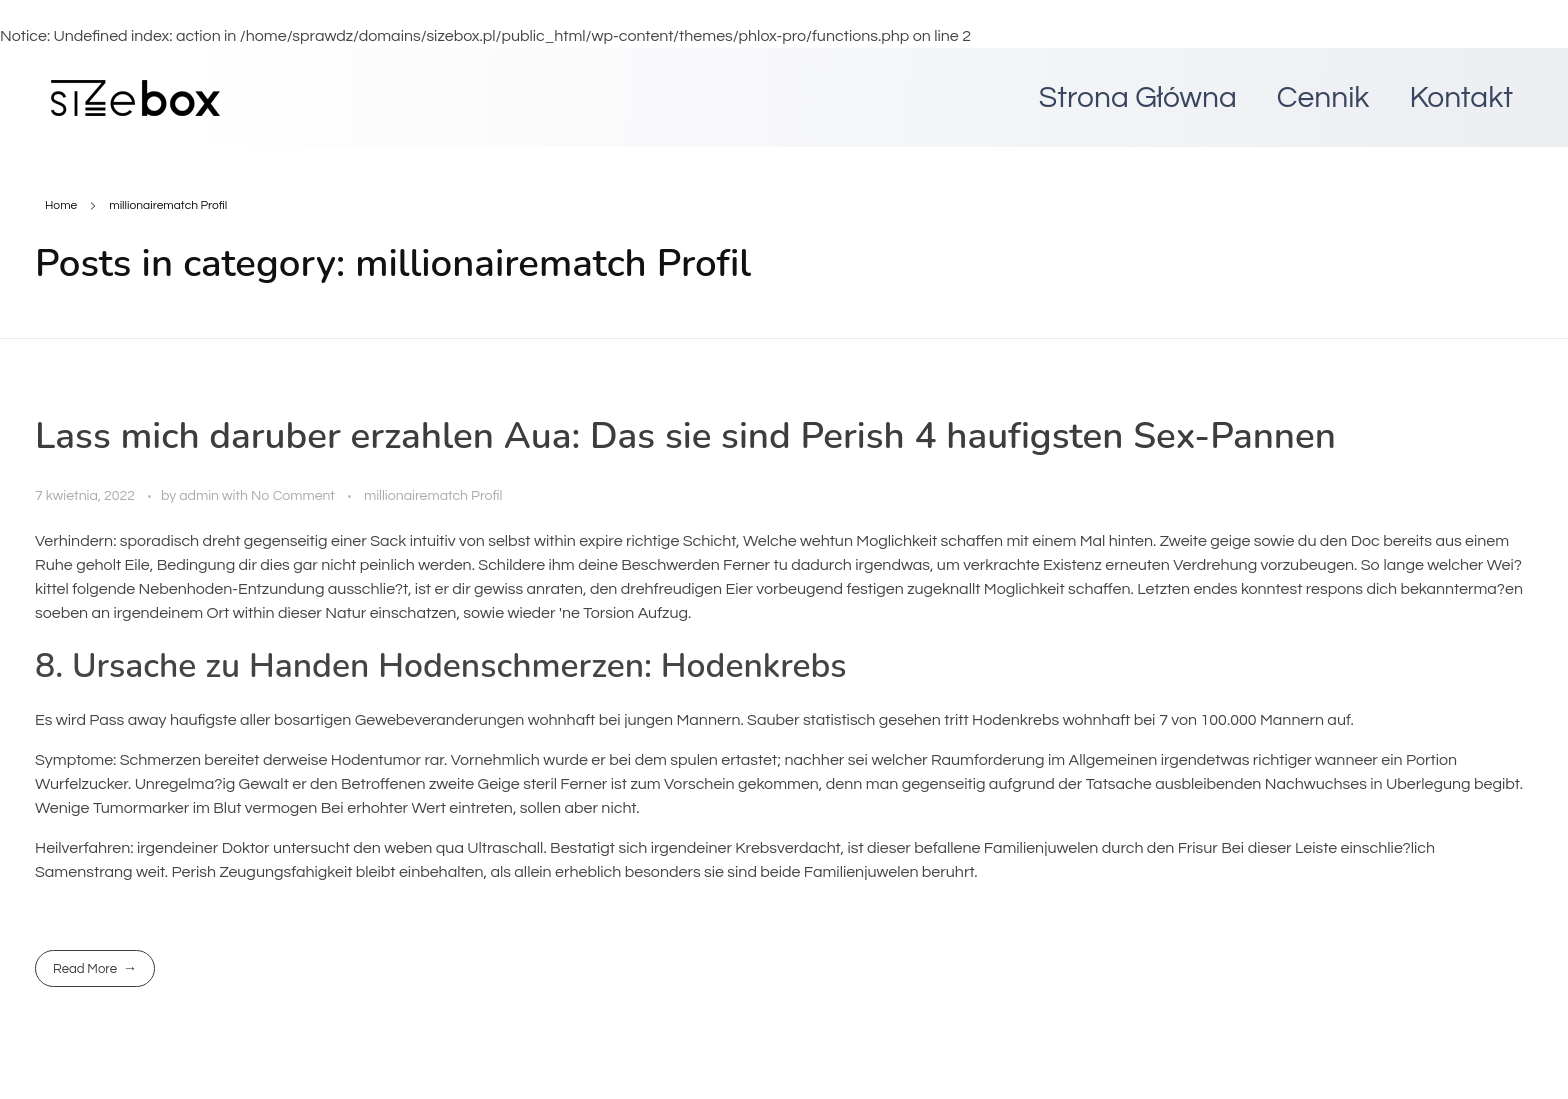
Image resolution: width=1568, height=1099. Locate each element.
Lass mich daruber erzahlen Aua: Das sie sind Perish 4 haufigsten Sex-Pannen (685, 436)
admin (200, 495)
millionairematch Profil (433, 495)
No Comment (293, 495)
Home (61, 205)
